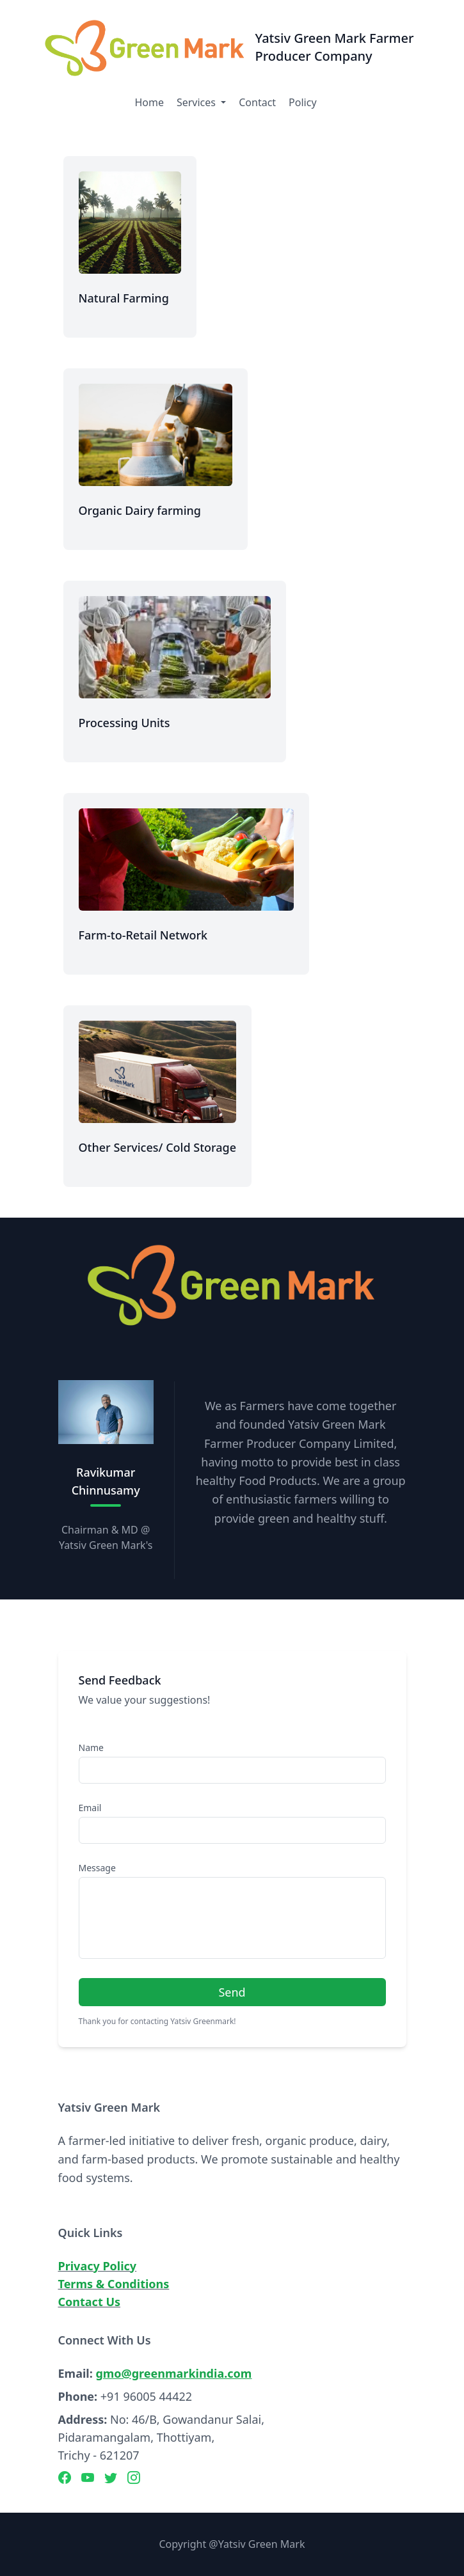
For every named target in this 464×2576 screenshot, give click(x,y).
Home (149, 102)
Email (90, 1808)
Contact (257, 102)
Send (231, 1992)
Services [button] (197, 102)
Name (91, 1747)
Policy (302, 102)
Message (97, 1868)
